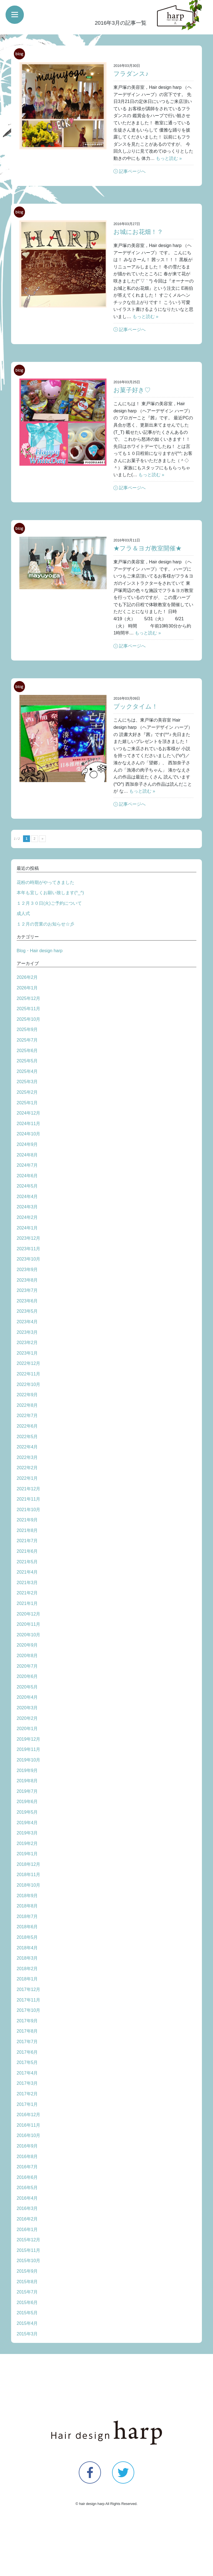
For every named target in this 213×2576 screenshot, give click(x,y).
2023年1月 (27, 1353)
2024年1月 (27, 1228)
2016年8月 (27, 2156)
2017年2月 (27, 2093)
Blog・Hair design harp (39, 950)
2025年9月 (27, 1029)
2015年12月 (28, 2239)
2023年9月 (27, 1269)
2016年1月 (27, 2229)
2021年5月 (27, 1561)
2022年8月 (27, 1405)
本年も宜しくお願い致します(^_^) (50, 892)
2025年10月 (28, 1019)
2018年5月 (27, 1937)
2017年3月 (27, 2083)
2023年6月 (27, 1301)
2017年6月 (27, 2052)
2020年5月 (27, 1687)
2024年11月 (28, 1123)
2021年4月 (27, 1572)
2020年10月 (28, 1634)
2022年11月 (28, 1374)
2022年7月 (27, 1415)
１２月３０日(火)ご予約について (49, 903)
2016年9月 (27, 2146)
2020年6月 (27, 1676)
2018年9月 (27, 1895)
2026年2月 (27, 977)
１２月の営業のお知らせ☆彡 (45, 924)
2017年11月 (28, 2000)
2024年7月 (27, 1165)
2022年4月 (27, 1447)
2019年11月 (28, 1749)
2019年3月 (27, 1833)
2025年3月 (27, 1081)
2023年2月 (27, 1342)
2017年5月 (27, 2062)
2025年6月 (27, 1050)
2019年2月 (27, 1843)
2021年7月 (27, 1540)
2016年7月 (27, 2166)
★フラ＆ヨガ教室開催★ (147, 548)
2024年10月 (28, 1133)
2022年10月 (28, 1384)
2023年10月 (28, 1259)
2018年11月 (28, 1874)
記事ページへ (132, 171)
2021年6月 (27, 1551)
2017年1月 (27, 2104)
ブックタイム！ (135, 706)
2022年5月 (27, 1436)
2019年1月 (27, 1853)
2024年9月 (27, 1144)
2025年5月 (27, 1060)
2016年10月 (28, 2135)
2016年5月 (27, 2187)
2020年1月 (27, 1728)
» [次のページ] (43, 839)
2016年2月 (27, 2219)
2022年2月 (27, 1467)
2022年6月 (27, 1426)
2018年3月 (27, 1958)
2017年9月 (27, 2020)
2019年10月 (28, 1760)
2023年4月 (27, 1321)
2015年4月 (27, 2323)
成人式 (23, 913)
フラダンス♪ (130, 73)
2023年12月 (28, 1238)
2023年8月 (27, 1280)
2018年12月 (28, 1864)
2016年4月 (27, 2198)
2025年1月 (27, 1102)
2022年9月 (27, 1394)
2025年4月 (27, 1071)
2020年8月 (27, 1655)
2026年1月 (27, 987)
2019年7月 (27, 1791)
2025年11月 (28, 1008)
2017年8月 (27, 2031)
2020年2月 (27, 1718)
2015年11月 (28, 2250)
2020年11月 (28, 1624)
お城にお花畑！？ (138, 231)
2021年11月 (28, 1499)
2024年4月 (27, 1196)
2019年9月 (27, 1770)
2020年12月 (28, 1614)
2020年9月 (27, 1645)
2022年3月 (27, 1457)
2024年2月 (27, 1217)
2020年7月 (27, 1666)
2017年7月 (27, 2041)
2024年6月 (27, 1175)
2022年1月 (27, 1478)
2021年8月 (27, 1530)
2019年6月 (27, 1801)
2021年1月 (27, 1603)
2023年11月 (28, 1248)
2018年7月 (27, 1916)
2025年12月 (28, 998)
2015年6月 (27, 2302)
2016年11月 (28, 2125)
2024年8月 (27, 1155)
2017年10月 (28, 2010)
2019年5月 (27, 1812)
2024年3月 (27, 1206)
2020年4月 (27, 1697)
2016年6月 (27, 2177)
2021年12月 (28, 1488)
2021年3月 (27, 1582)
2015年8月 (27, 2281)
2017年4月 (27, 2073)
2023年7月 (27, 1290)
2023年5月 (27, 1311)
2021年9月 (27, 1520)
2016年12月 (28, 2114)
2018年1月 (27, 1979)
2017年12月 (28, 1989)
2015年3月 (27, 2333)
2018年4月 (27, 1947)
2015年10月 (28, 2260)
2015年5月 (27, 2312)
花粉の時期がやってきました (45, 882)
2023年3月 (27, 1332)
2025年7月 (27, 1040)
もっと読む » (169, 158)
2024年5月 (27, 1186)
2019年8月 (27, 1780)
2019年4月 (27, 1822)
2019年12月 (28, 1739)
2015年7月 (27, 2292)
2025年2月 (27, 1092)
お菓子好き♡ (132, 390)
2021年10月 (28, 1509)
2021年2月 (27, 1593)
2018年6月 (27, 1926)
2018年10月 (28, 1885)
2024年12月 (28, 1113)
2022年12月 (28, 1363)
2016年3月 (27, 2208)
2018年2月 (27, 1968)
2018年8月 (27, 1906)
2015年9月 (27, 2271)
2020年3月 (27, 1707)
